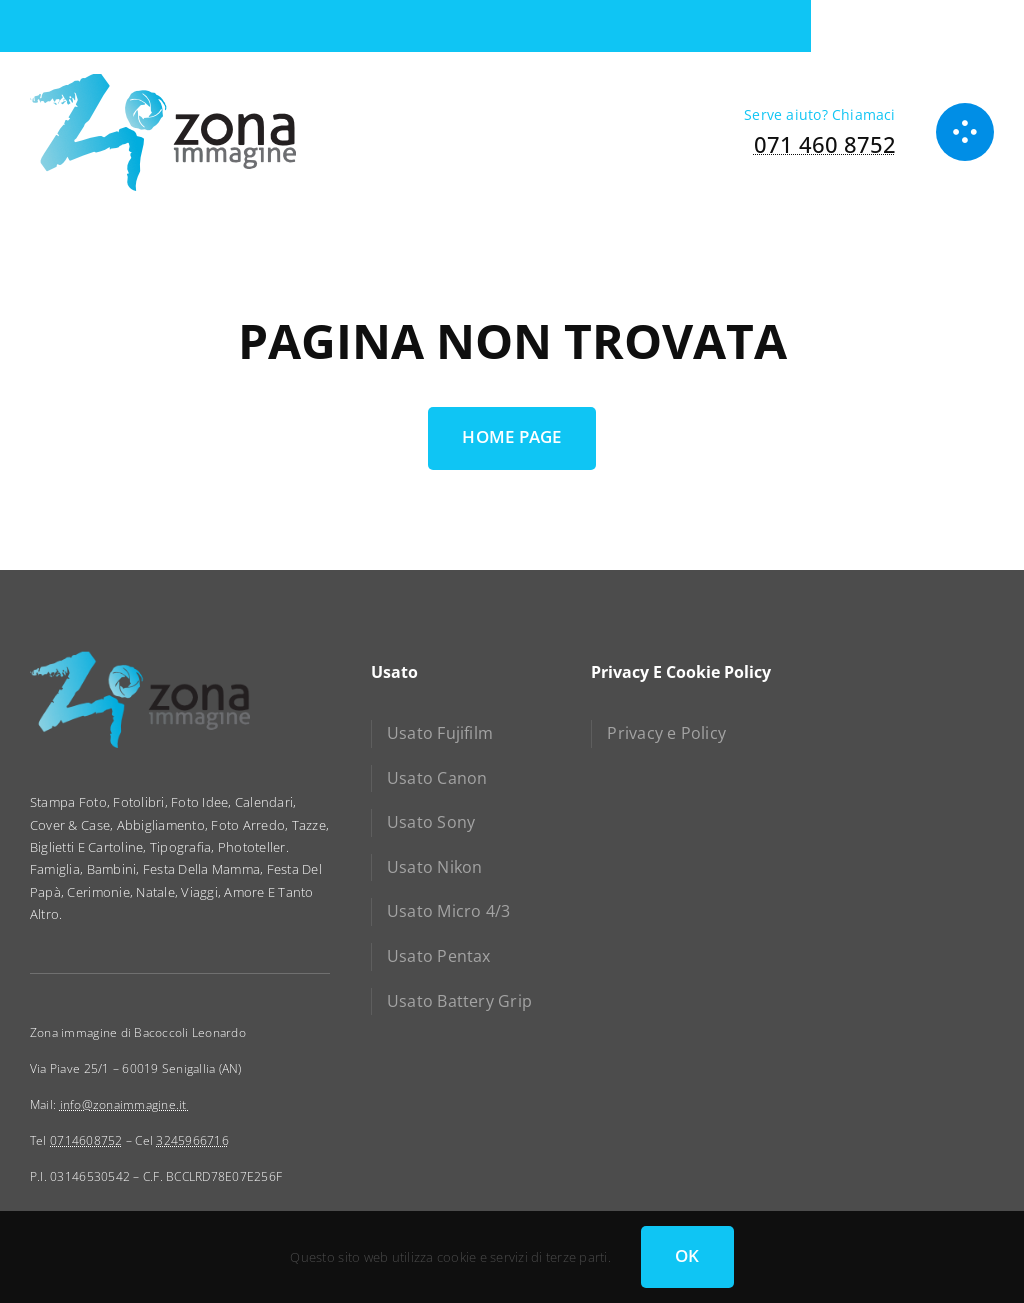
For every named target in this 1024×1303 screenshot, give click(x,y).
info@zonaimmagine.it (125, 1104)
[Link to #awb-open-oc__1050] (965, 132)
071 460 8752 (825, 144)
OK (687, 1255)
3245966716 (192, 1140)
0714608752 (86, 1140)
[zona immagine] (163, 80)
